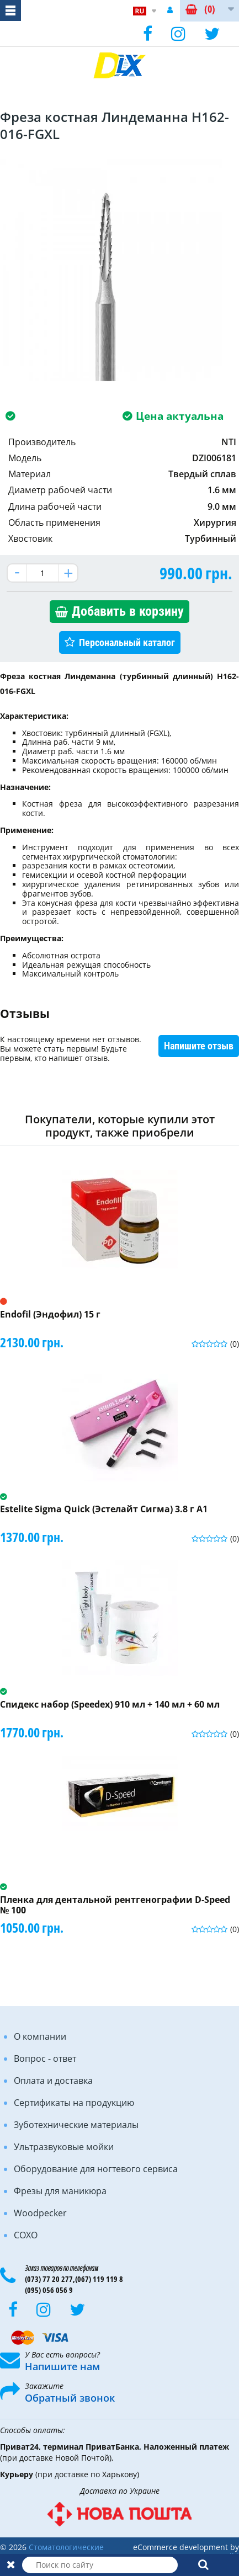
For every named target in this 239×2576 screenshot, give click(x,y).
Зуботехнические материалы (76, 2125)
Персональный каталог (127, 642)
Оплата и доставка (53, 2080)
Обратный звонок (70, 2398)
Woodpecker (40, 2213)
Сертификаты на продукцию (74, 2103)
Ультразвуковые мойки (64, 2147)
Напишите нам (62, 2366)
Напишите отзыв (198, 1046)
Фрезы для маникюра (60, 2191)
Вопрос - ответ (45, 2058)
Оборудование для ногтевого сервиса (96, 2169)
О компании (40, 2036)
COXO (26, 2235)
